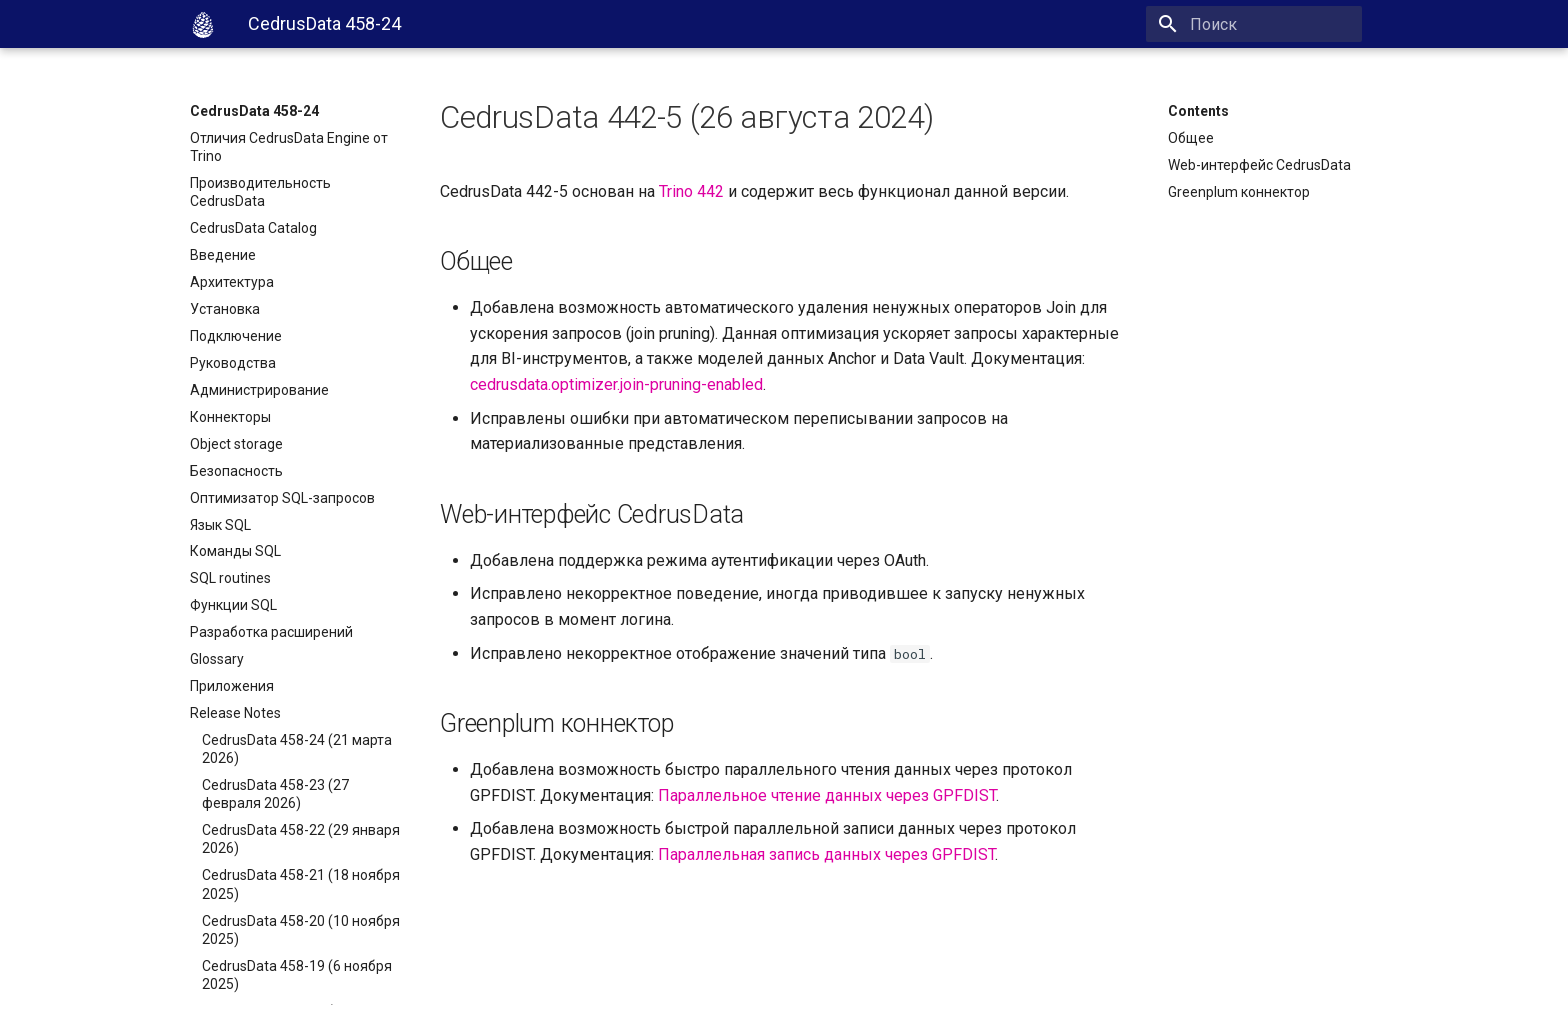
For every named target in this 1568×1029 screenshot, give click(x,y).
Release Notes (235, 713)
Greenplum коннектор (1239, 192)
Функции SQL (233, 605)
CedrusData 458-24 (254, 111)
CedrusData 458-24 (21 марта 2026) (297, 749)
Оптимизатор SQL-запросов (282, 498)
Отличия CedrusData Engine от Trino (289, 147)
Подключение (236, 336)
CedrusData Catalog (253, 228)
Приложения (232, 686)
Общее (1191, 138)
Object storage (236, 444)
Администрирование (259, 390)
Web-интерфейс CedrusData (1259, 165)
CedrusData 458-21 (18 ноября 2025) (301, 884)
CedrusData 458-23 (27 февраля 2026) (275, 794)
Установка (225, 309)
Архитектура (232, 282)
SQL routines (230, 578)
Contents (1198, 111)
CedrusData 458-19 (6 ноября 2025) (297, 975)
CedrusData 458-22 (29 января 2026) (301, 839)
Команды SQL (235, 551)
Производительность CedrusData (260, 192)
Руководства (233, 363)
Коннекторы (230, 417)
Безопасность (236, 471)
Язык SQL (220, 525)
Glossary (217, 659)
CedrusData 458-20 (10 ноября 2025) (301, 930)
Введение (223, 255)
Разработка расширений (271, 632)
